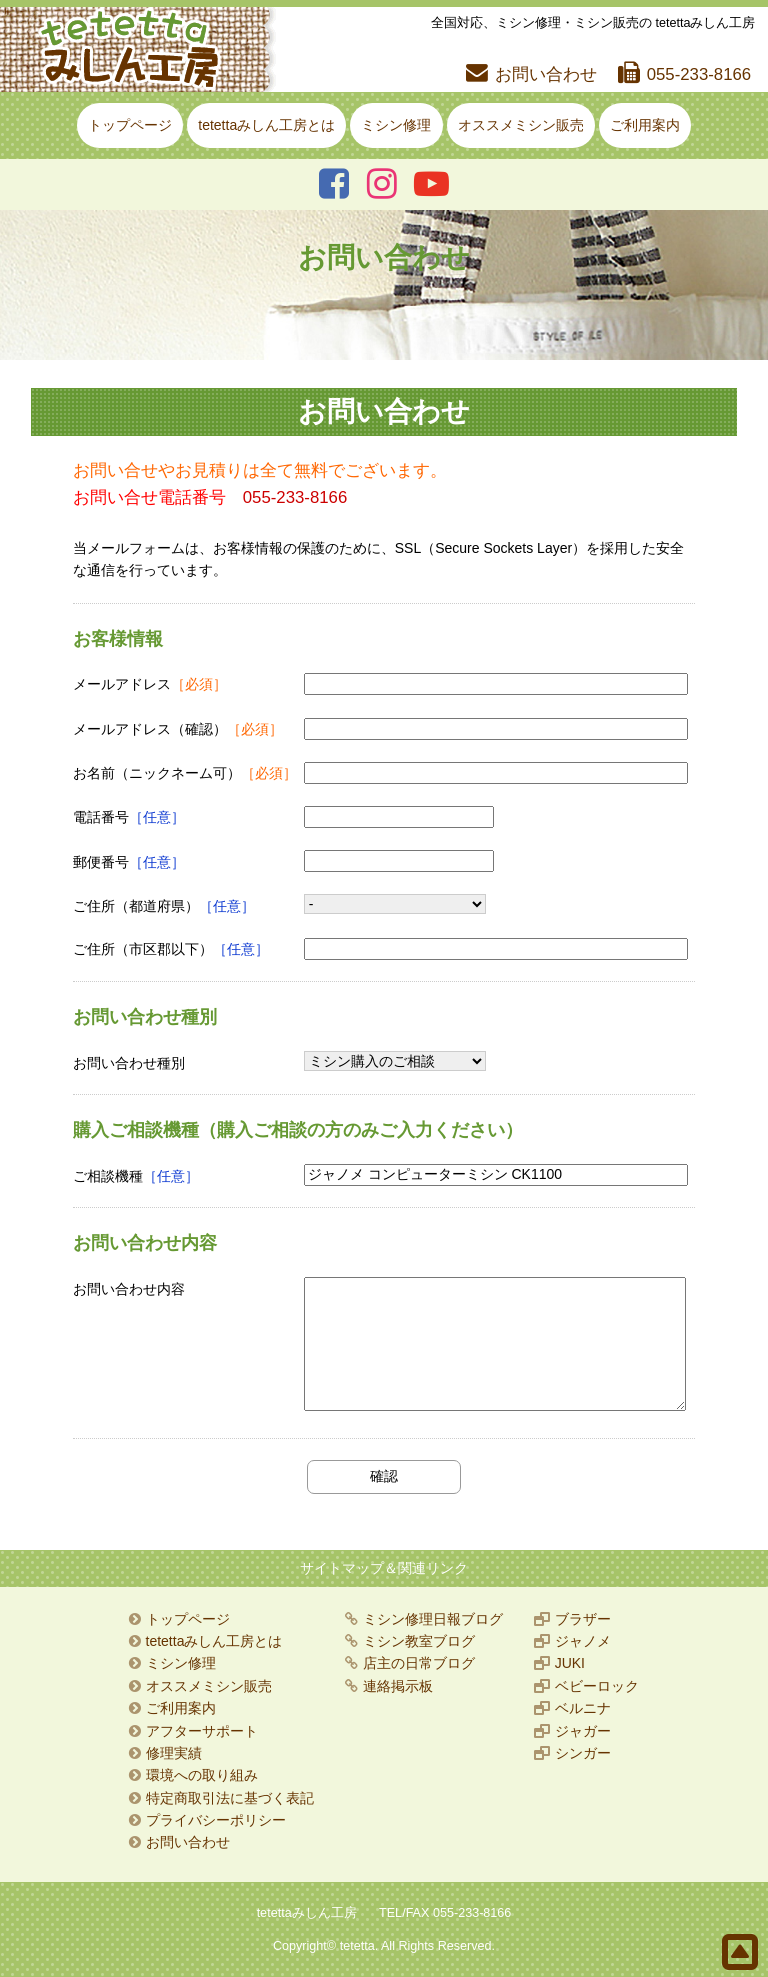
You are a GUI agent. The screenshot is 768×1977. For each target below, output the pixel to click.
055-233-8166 (699, 74)
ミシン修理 (396, 125)
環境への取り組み (202, 1775)
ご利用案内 (645, 125)
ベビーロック (597, 1686)
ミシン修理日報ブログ (433, 1619)
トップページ (130, 125)
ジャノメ (583, 1641)
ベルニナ (583, 1708)
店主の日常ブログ (419, 1663)
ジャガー (583, 1731)
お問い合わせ (546, 74)
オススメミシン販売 (521, 125)
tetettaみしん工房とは (266, 125)
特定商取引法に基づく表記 (230, 1798)
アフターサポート (202, 1731)
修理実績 (174, 1753)
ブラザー (583, 1619)
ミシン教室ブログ (419, 1641)
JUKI (570, 1663)
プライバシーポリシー (216, 1820)
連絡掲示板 (398, 1686)
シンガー (583, 1753)
